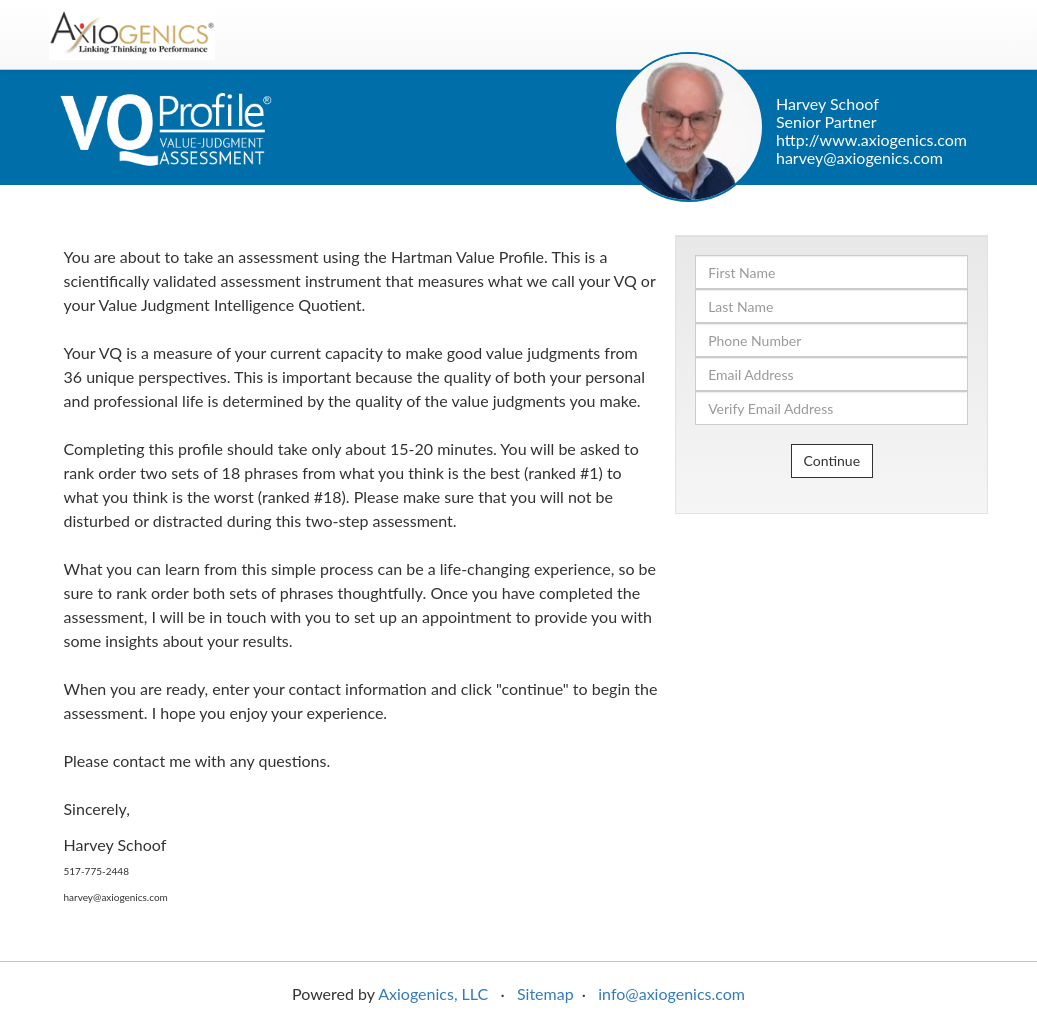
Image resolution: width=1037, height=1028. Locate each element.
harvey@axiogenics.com (859, 157)
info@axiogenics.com (671, 993)
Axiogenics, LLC (433, 993)
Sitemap (545, 993)
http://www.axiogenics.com (871, 139)
